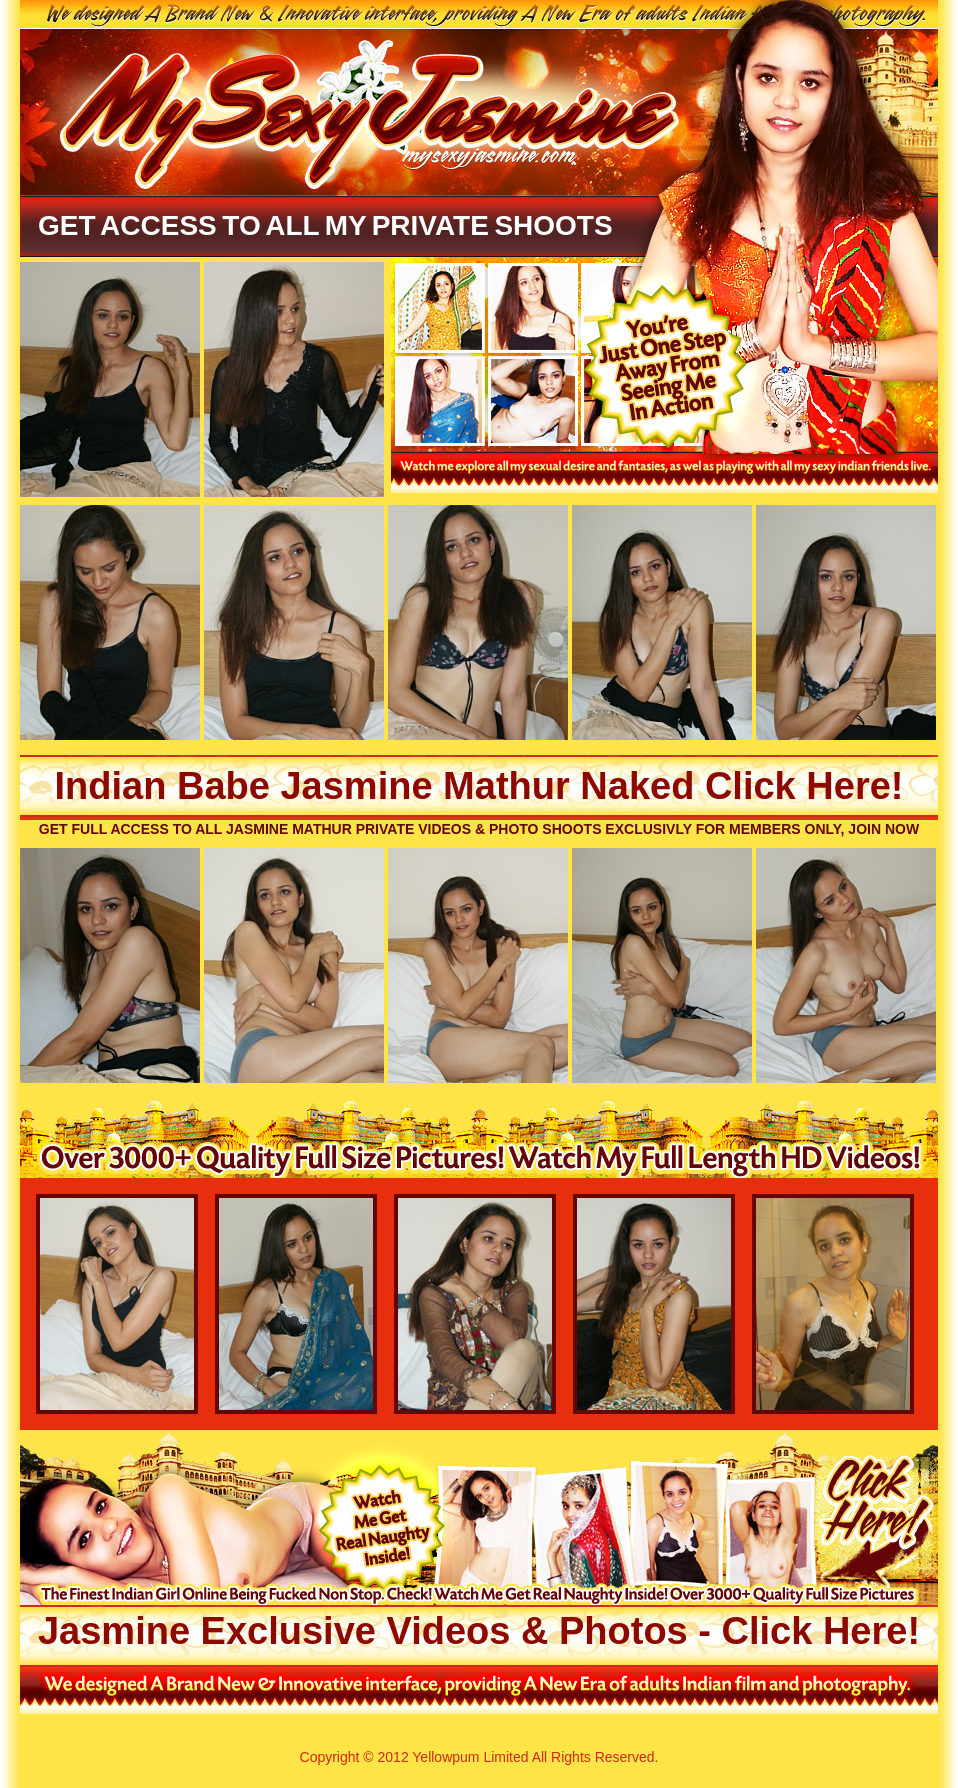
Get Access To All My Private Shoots (325, 225)
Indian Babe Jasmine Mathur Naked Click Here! (479, 786)
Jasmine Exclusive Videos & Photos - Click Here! (479, 1631)
